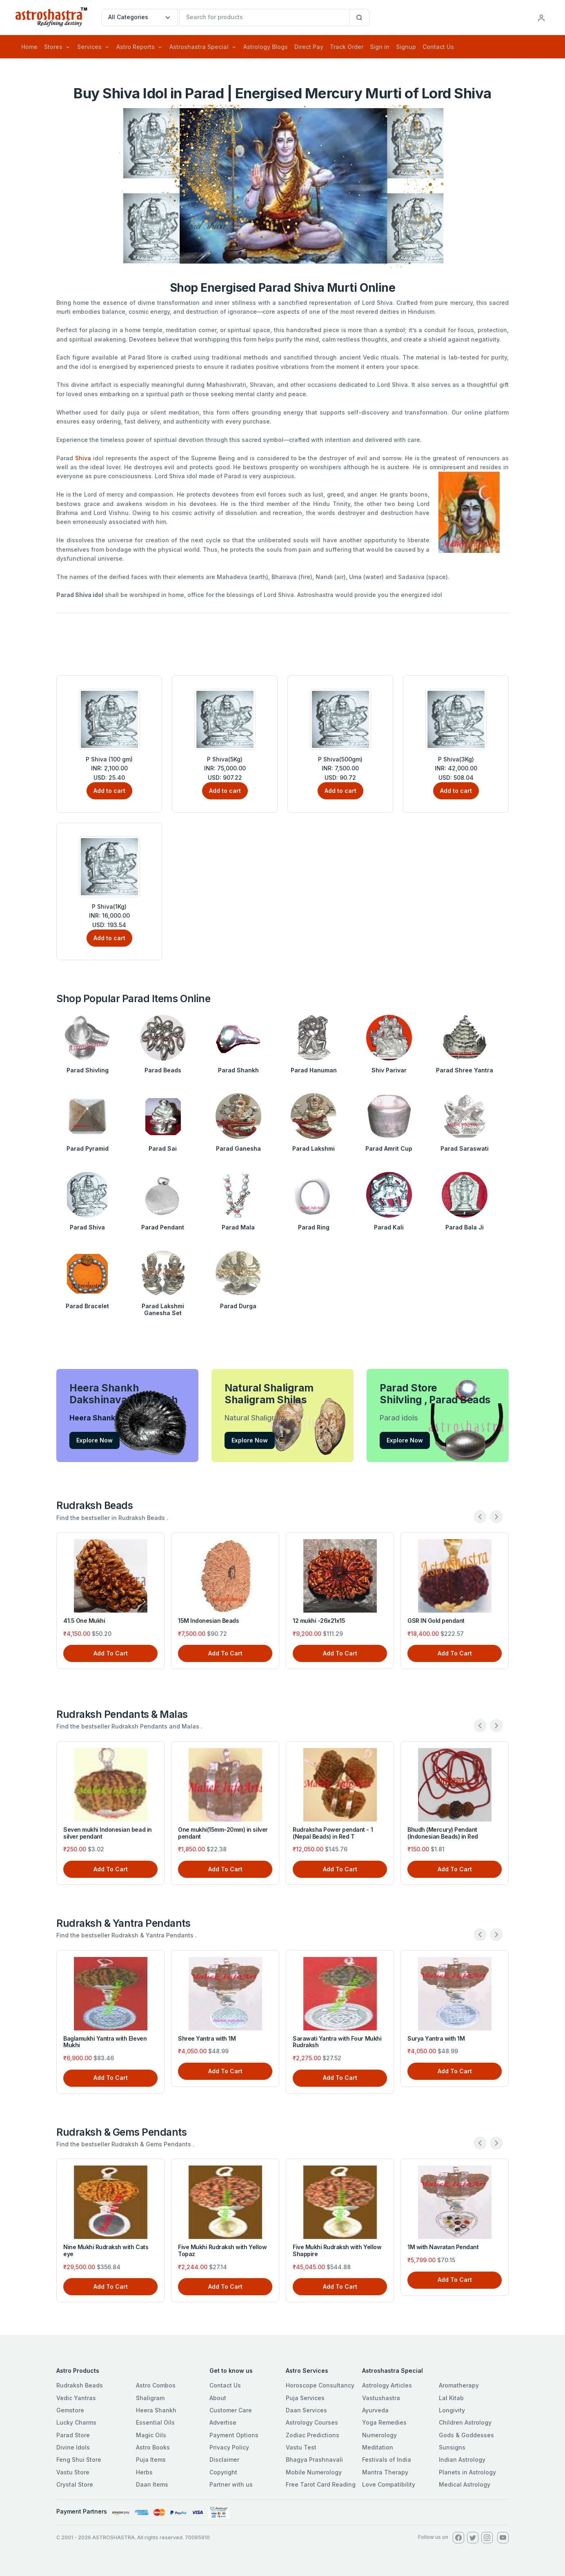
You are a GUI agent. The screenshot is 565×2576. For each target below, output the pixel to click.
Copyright (223, 2472)
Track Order (346, 46)
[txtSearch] (264, 17)
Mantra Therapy (385, 2472)
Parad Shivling (88, 1070)
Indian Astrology (462, 2459)
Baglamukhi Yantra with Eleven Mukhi (105, 2042)
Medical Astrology (464, 2484)
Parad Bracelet (87, 1305)
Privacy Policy (229, 2447)
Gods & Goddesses (466, 2435)
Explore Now (94, 1440)
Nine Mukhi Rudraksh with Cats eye (105, 2250)
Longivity (452, 2410)
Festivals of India (386, 2459)
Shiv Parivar (389, 1070)
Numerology (379, 2435)
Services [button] (89, 46)
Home (29, 46)
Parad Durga (238, 1305)
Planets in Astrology (467, 2472)
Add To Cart (110, 1653)
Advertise (222, 2422)
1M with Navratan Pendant (442, 2246)
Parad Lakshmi (313, 1148)
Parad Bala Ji (464, 1227)
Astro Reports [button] (135, 46)
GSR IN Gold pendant (436, 1620)
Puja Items (151, 2459)
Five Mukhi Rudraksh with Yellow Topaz (222, 2250)
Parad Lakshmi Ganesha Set (163, 1309)
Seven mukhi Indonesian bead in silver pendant (107, 1833)
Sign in (379, 46)
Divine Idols (73, 2447)
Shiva (83, 458)
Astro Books (153, 2447)
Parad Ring (313, 1227)
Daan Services (306, 2410)
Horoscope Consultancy (320, 2385)
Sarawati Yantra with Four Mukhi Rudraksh (337, 2042)
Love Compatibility (388, 2484)
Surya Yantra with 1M (436, 2038)
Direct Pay (308, 46)
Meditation (377, 2447)
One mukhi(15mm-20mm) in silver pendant (223, 1833)
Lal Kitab (451, 2397)
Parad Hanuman (314, 1070)
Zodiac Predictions (312, 2435)
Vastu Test (301, 2447)
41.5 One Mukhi (84, 1620)
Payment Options (233, 2435)
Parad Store (73, 2435)
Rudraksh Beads (79, 2385)
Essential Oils (155, 2422)
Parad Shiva (87, 1227)
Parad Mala (238, 1227)
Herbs (144, 2472)
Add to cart (109, 790)
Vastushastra (381, 2397)
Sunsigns (452, 2447)
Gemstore (70, 2410)
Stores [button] (53, 46)
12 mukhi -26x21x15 (319, 1620)
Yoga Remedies (384, 2422)
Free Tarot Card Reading (321, 2484)
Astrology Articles (387, 2385)
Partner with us (231, 2484)
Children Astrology (465, 2422)
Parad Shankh (238, 1070)
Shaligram (150, 2397)
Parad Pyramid (88, 1148)
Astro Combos (156, 2385)
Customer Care (230, 2410)
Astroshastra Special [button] (199, 46)
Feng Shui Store (78, 2459)
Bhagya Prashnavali (314, 2459)
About (217, 2397)
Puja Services (305, 2397)
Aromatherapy (459, 2385)
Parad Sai (163, 1148)
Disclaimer (224, 2459)
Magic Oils (151, 2435)
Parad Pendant (162, 1227)
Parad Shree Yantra (464, 1070)
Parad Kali (389, 1227)
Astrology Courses (312, 2422)
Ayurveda (375, 2410)
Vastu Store (72, 2472)
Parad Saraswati (464, 1148)
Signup (406, 46)
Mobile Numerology (314, 2472)
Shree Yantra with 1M (207, 2038)
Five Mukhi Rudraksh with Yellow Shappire (337, 2250)
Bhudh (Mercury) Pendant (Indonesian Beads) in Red (442, 1833)
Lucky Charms (76, 2422)
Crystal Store (74, 2484)
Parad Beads (163, 1070)
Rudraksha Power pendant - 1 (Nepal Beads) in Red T (333, 1833)
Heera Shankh (156, 2410)
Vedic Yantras (76, 2397)
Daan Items (152, 2484)
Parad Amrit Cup (388, 1148)
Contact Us (438, 46)
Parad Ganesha (238, 1148)
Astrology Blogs (265, 46)
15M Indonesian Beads (208, 1620)
